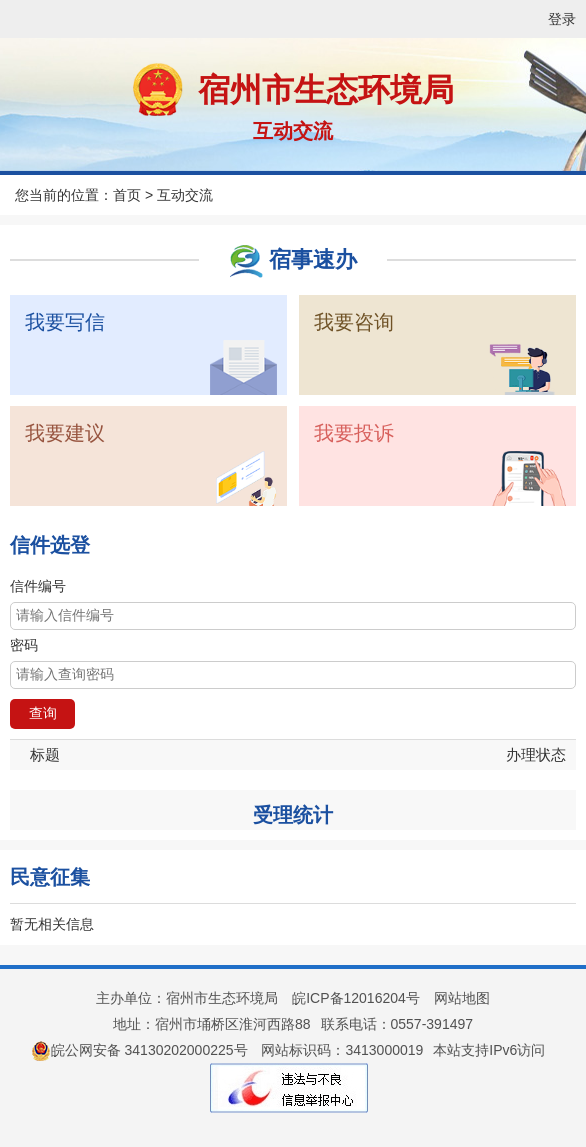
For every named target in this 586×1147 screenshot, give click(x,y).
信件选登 (50, 545)
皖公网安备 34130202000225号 (139, 1050)
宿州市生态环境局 (326, 90)
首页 (127, 195)
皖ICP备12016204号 (356, 998)
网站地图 (462, 998)
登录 (562, 19)
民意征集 (50, 877)
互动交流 (293, 131)
